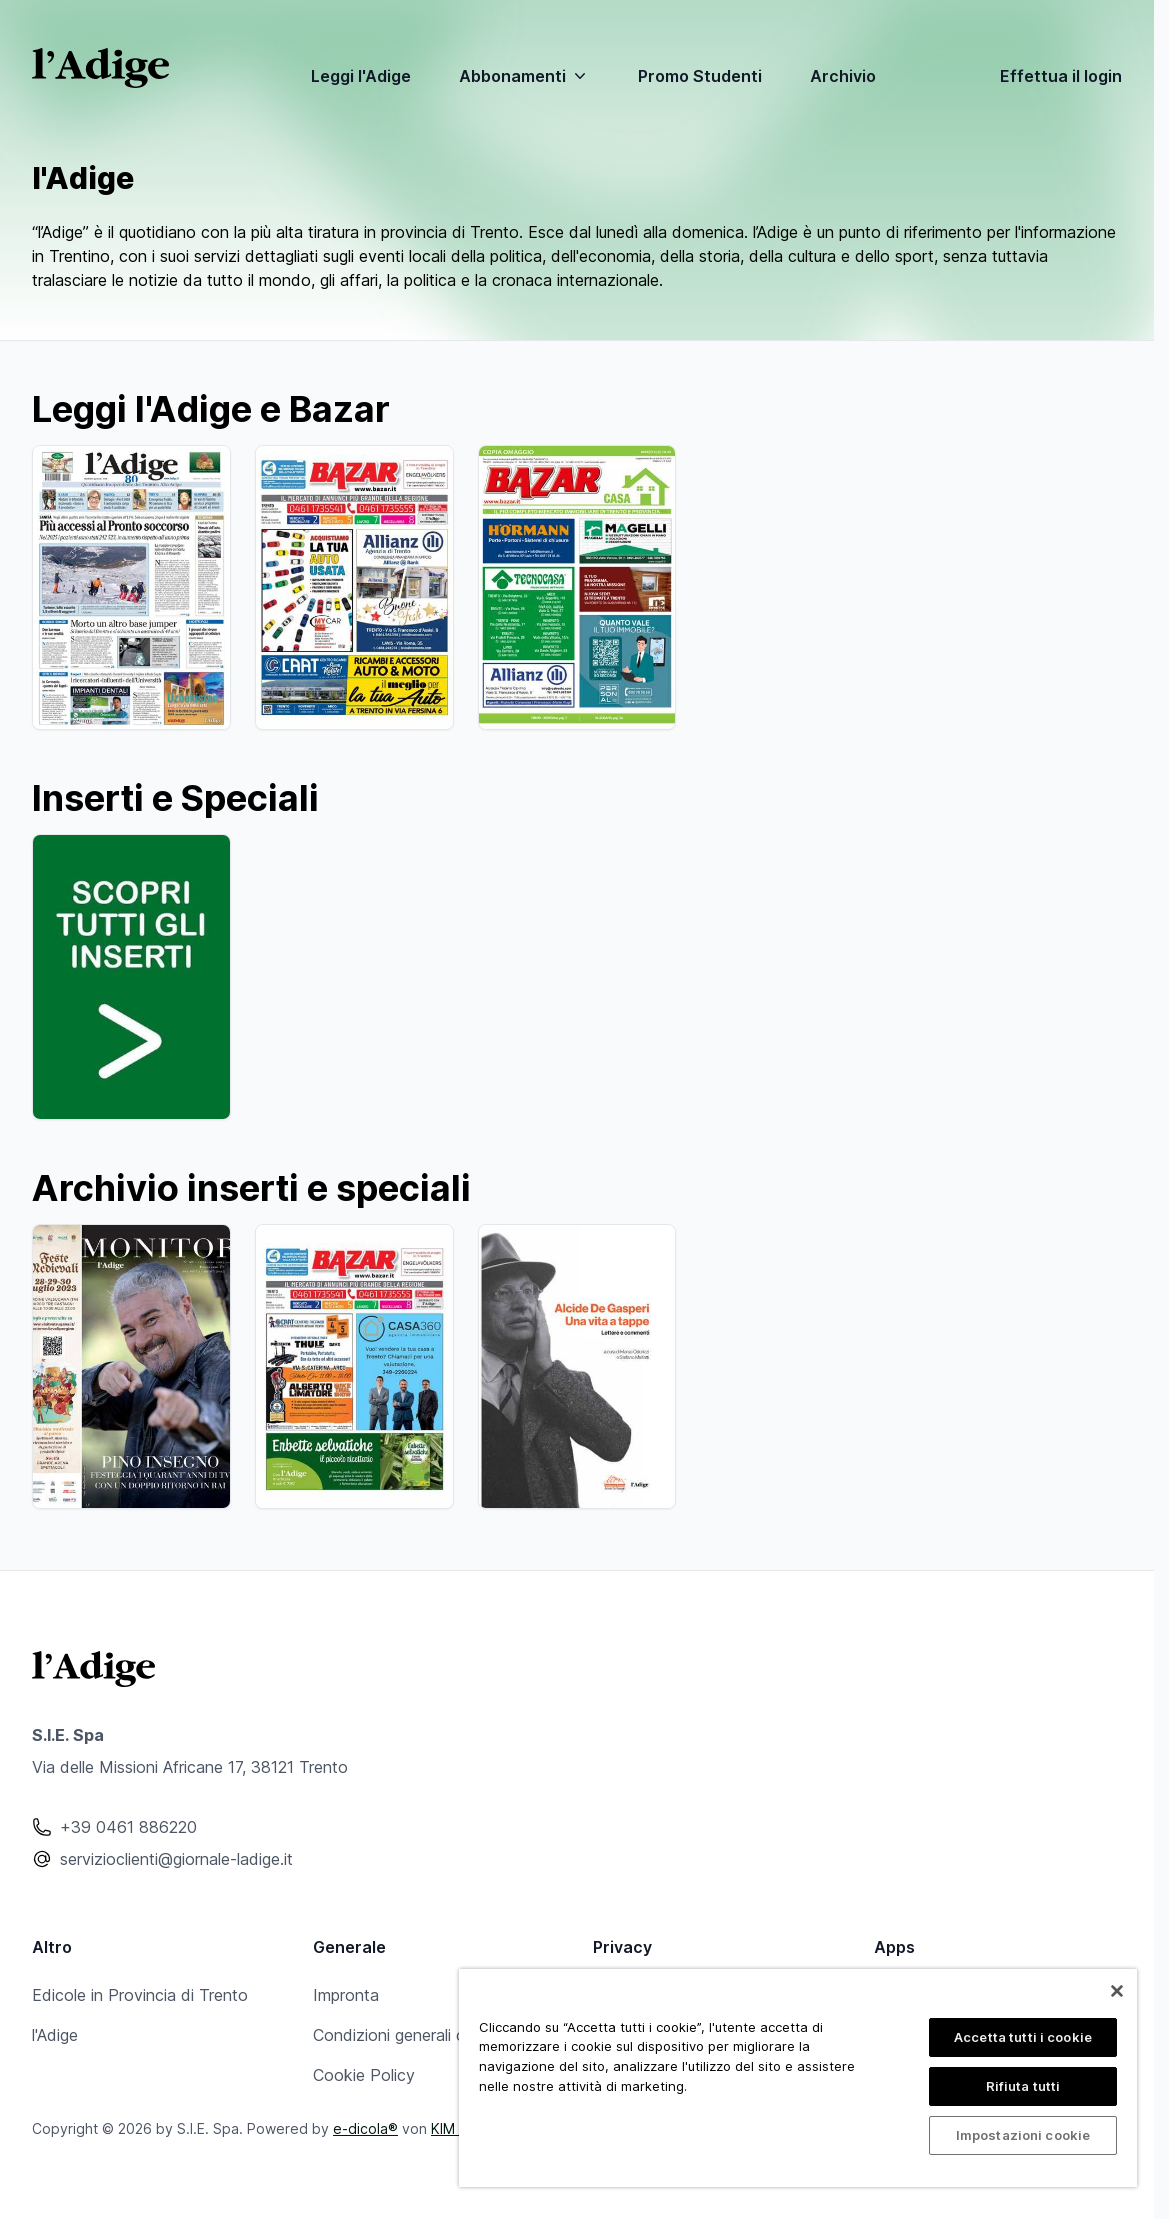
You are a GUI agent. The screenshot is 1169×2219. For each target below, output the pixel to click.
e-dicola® (365, 2128)
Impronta (346, 1995)
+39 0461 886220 (128, 1827)
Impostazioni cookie (1023, 2135)
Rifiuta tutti (1023, 2086)
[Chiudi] (1117, 1991)
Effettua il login (1061, 76)
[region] (798, 2078)
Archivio (843, 76)
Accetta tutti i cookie (1023, 2037)
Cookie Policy (364, 2075)
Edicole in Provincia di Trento (140, 1995)
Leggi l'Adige (361, 76)
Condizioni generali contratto (419, 2035)
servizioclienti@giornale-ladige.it (176, 1859)
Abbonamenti (524, 76)
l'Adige (55, 2035)
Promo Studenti (700, 76)
